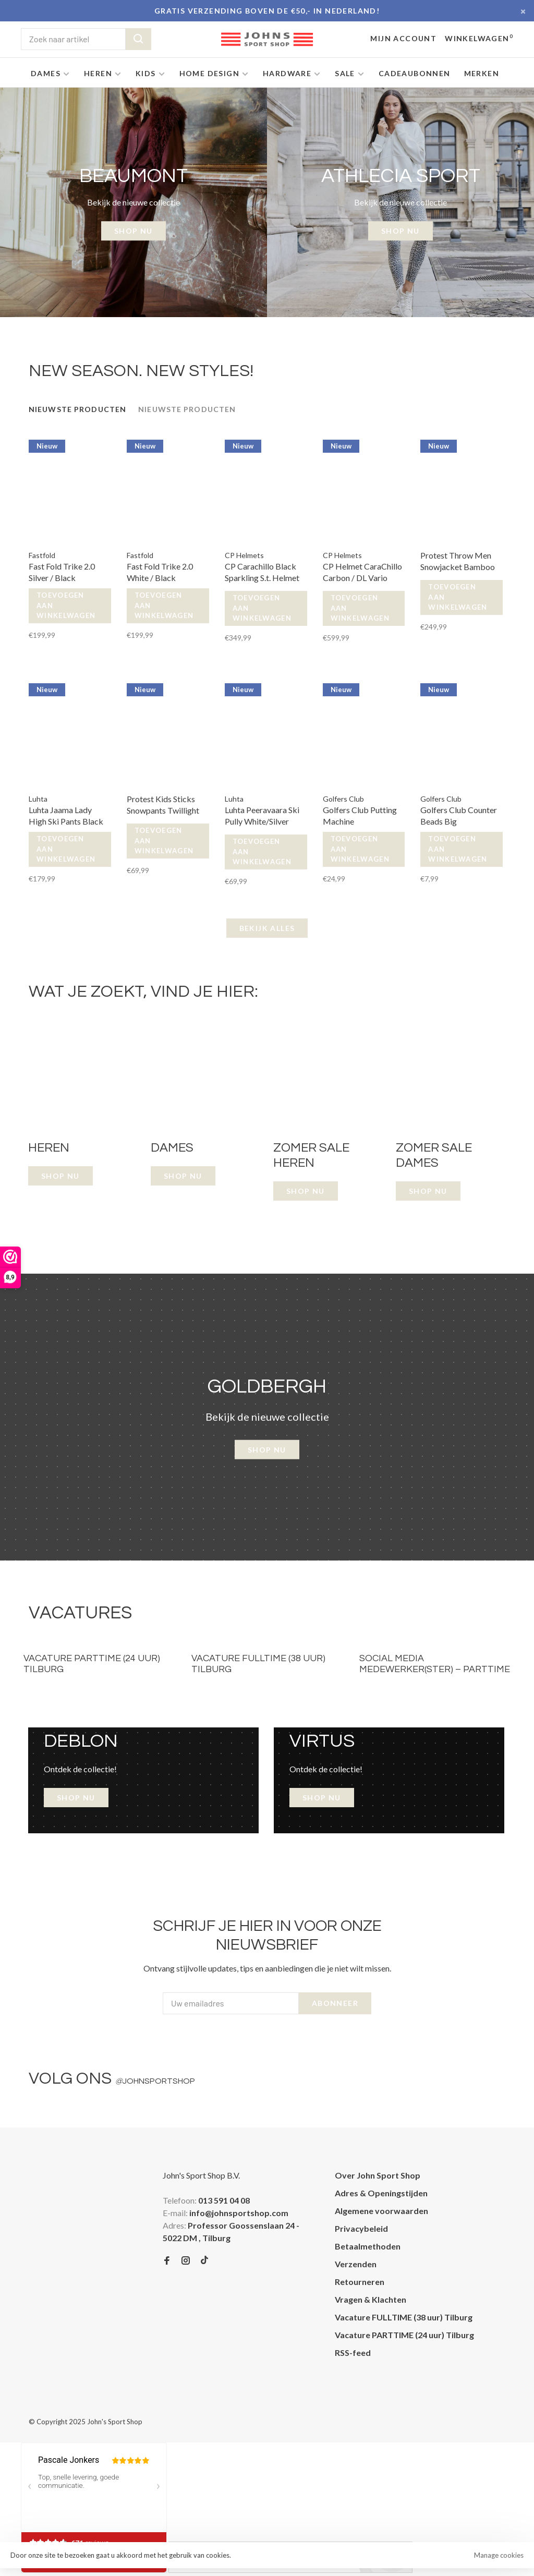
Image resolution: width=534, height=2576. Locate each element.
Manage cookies (499, 2555)
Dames (45, 73)
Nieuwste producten (77, 409)
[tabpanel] (133, 202)
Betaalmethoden (367, 2246)
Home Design (209, 73)
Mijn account (403, 38)
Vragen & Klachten (370, 2299)
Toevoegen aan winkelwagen (66, 605)
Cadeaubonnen (415, 73)
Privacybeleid (361, 2228)
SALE (345, 73)
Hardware (287, 73)
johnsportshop (155, 2081)
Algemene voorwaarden (381, 2211)
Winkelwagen (479, 38)
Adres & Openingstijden (381, 2193)
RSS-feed (353, 2352)
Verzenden (356, 2264)
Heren (98, 73)
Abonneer (335, 2003)
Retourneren (359, 2282)
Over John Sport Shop (377, 2175)
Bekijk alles (267, 928)
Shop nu (267, 1449)
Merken (481, 73)
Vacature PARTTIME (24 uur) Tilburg (404, 2335)
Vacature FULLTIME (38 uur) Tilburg (403, 2317)
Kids (146, 73)
